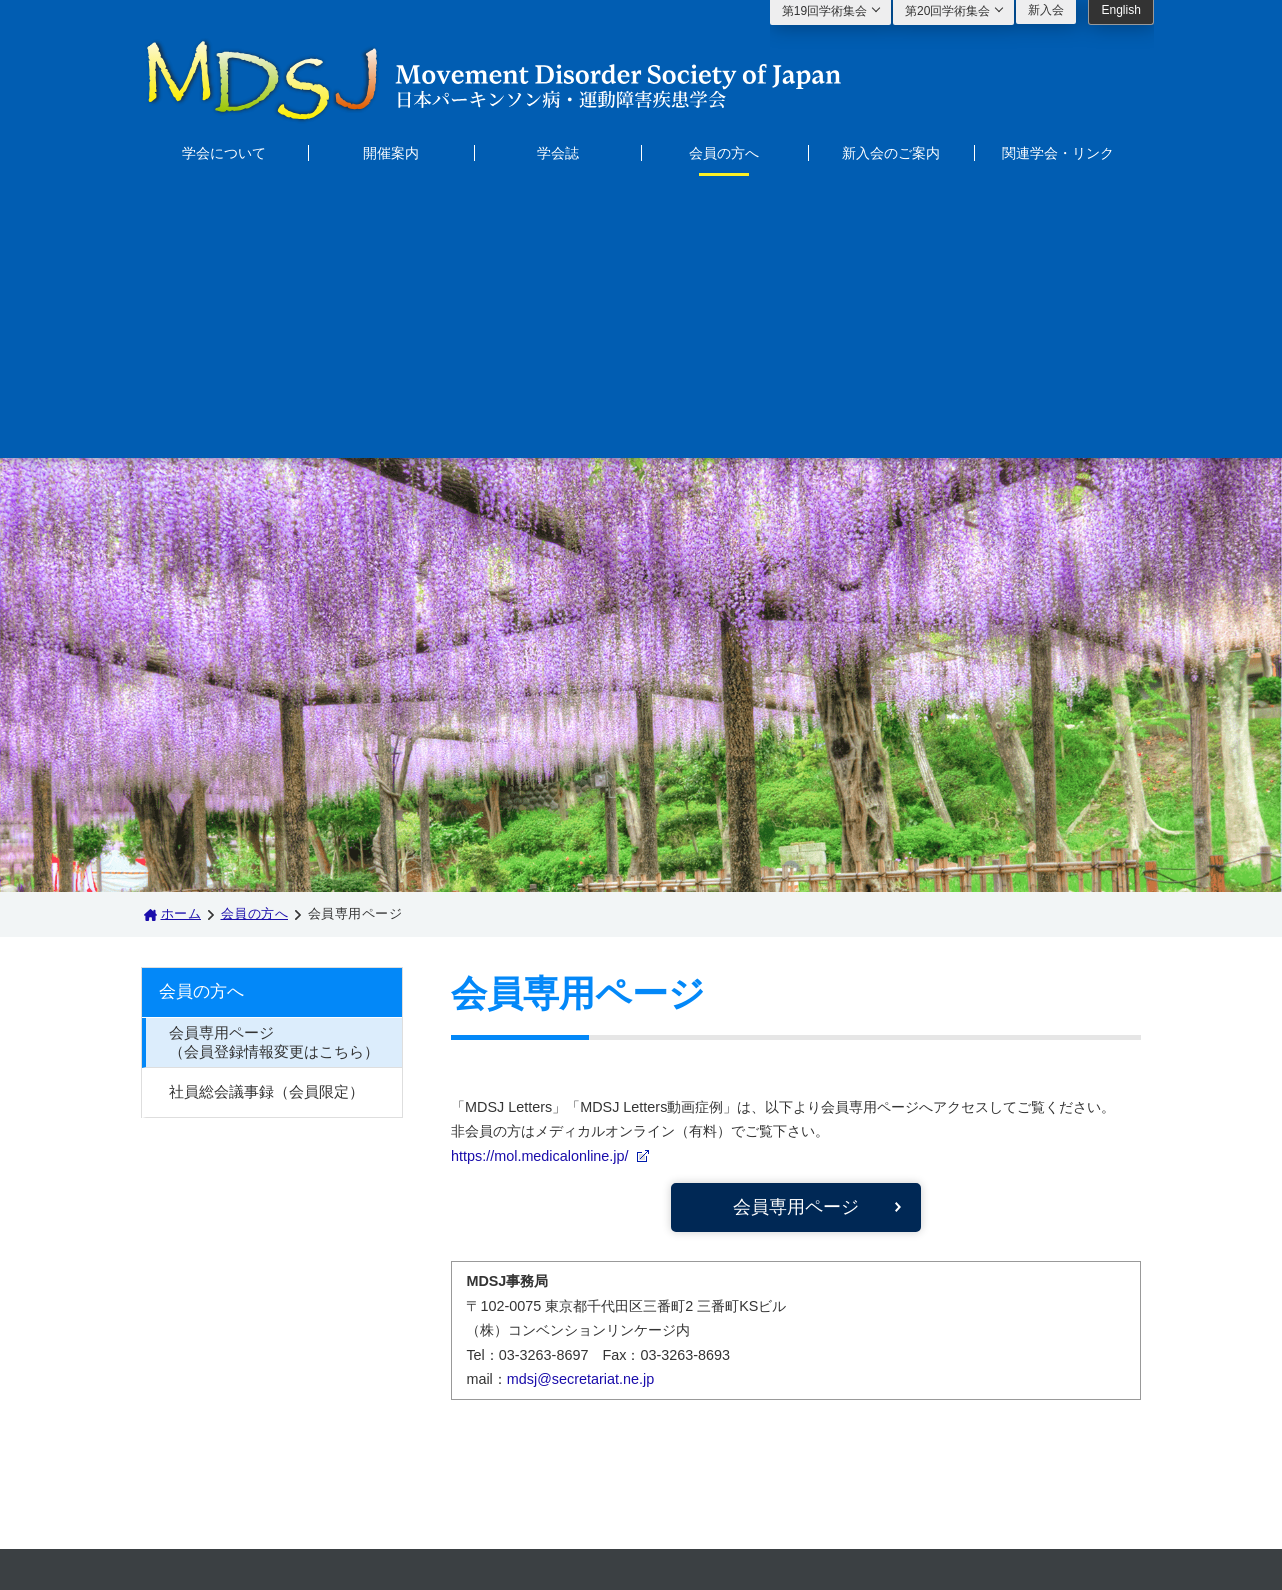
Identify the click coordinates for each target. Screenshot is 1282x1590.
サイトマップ (438, 1403)
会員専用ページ (796, 930)
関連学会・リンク (1058, 153)
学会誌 (558, 153)
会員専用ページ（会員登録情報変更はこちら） (274, 765)
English (1120, 10)
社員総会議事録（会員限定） (266, 815)
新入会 (1046, 10)
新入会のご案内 (891, 153)
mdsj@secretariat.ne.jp (580, 1102)
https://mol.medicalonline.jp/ (540, 879)
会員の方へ (724, 153)
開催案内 (391, 153)
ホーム (181, 636)
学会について (224, 153)
